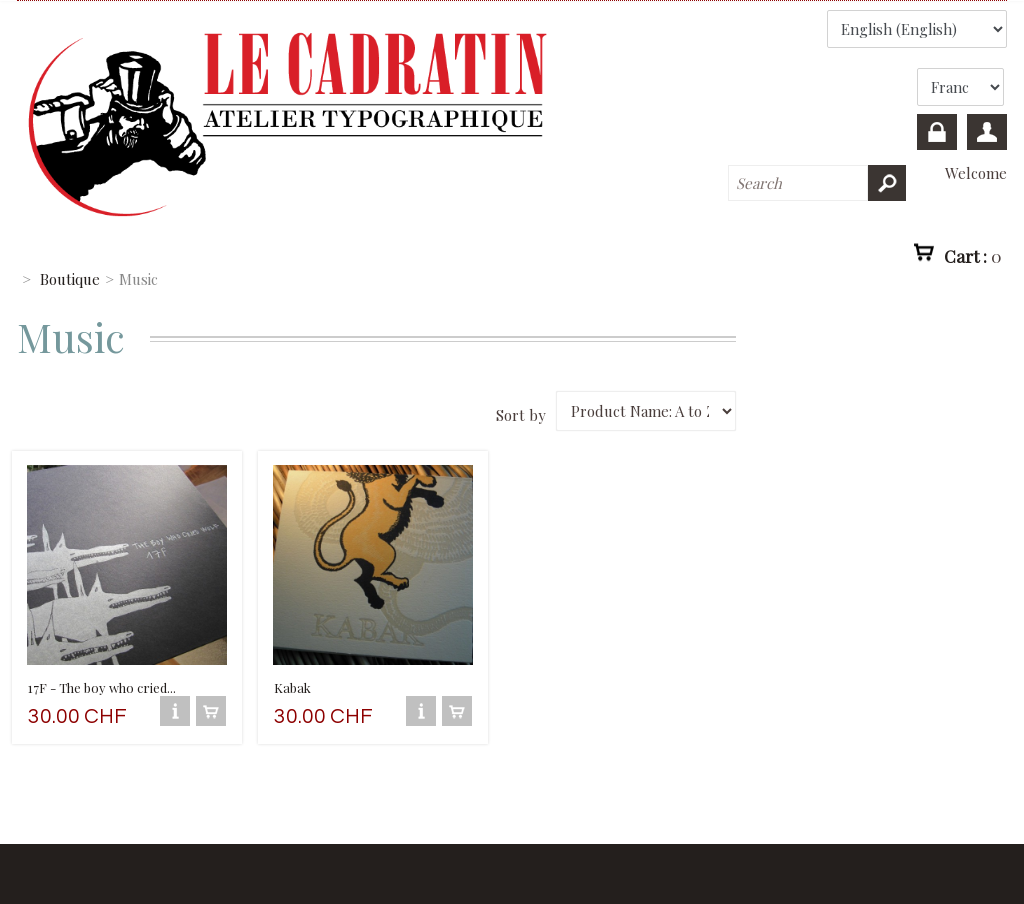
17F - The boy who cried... (102, 687)
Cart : (973, 256)
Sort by (521, 415)
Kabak (292, 687)
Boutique (70, 279)
